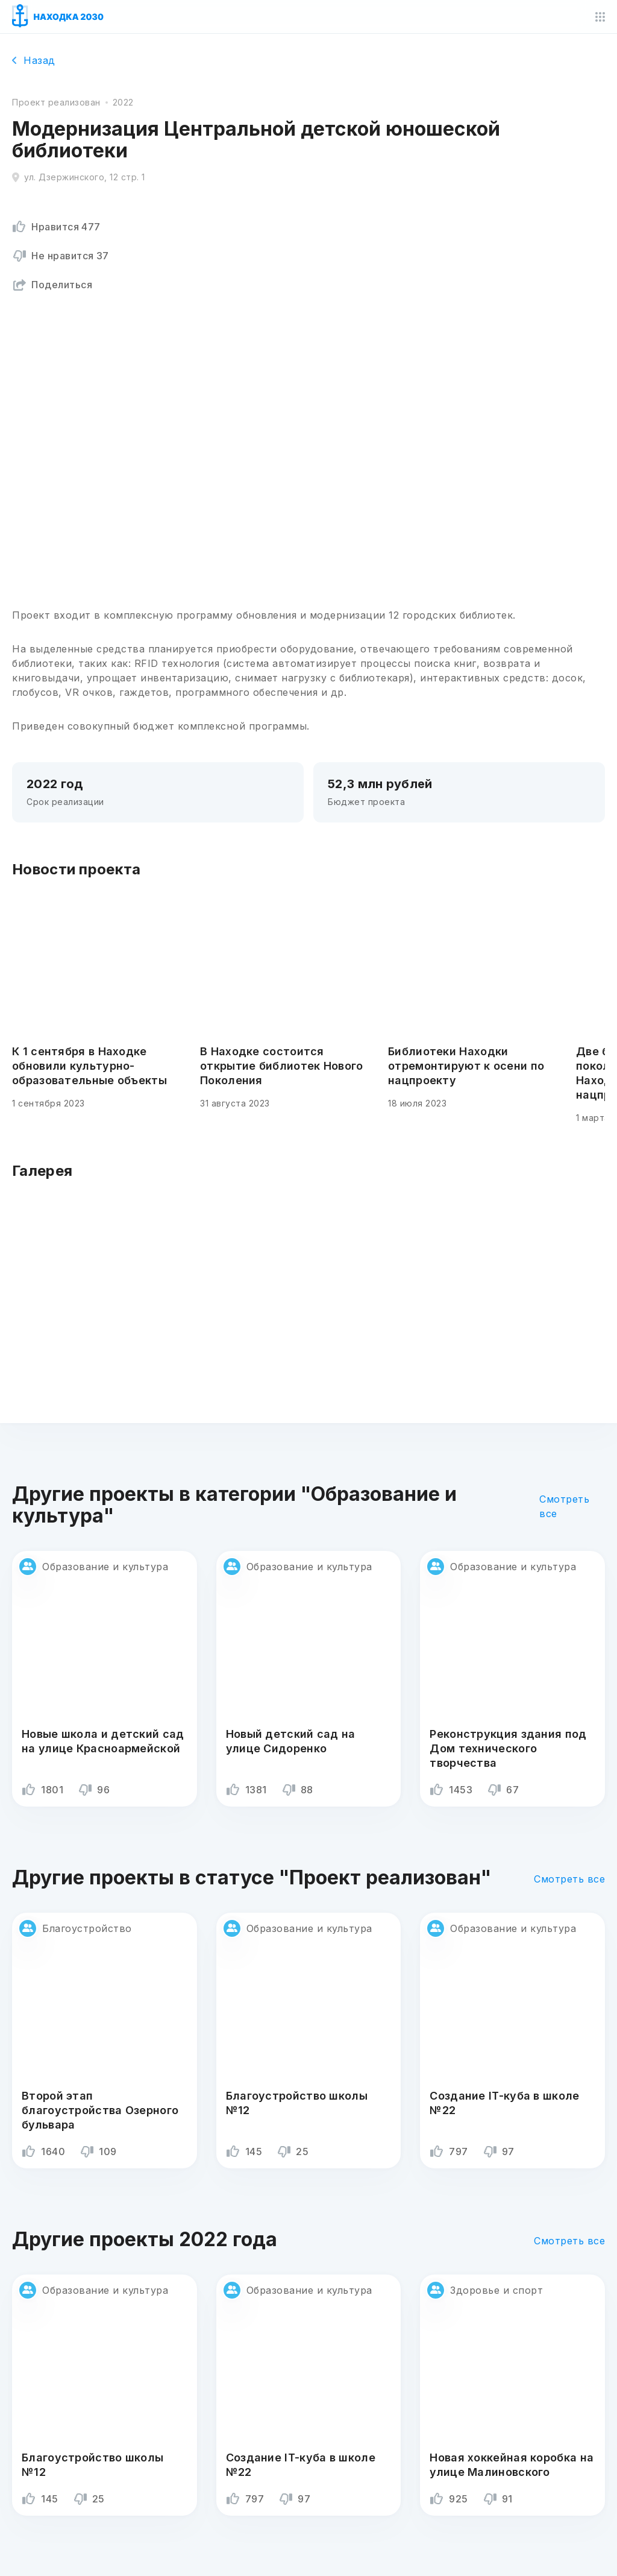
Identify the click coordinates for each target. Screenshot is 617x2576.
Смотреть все (564, 1506)
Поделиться (52, 284)
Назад (33, 60)
